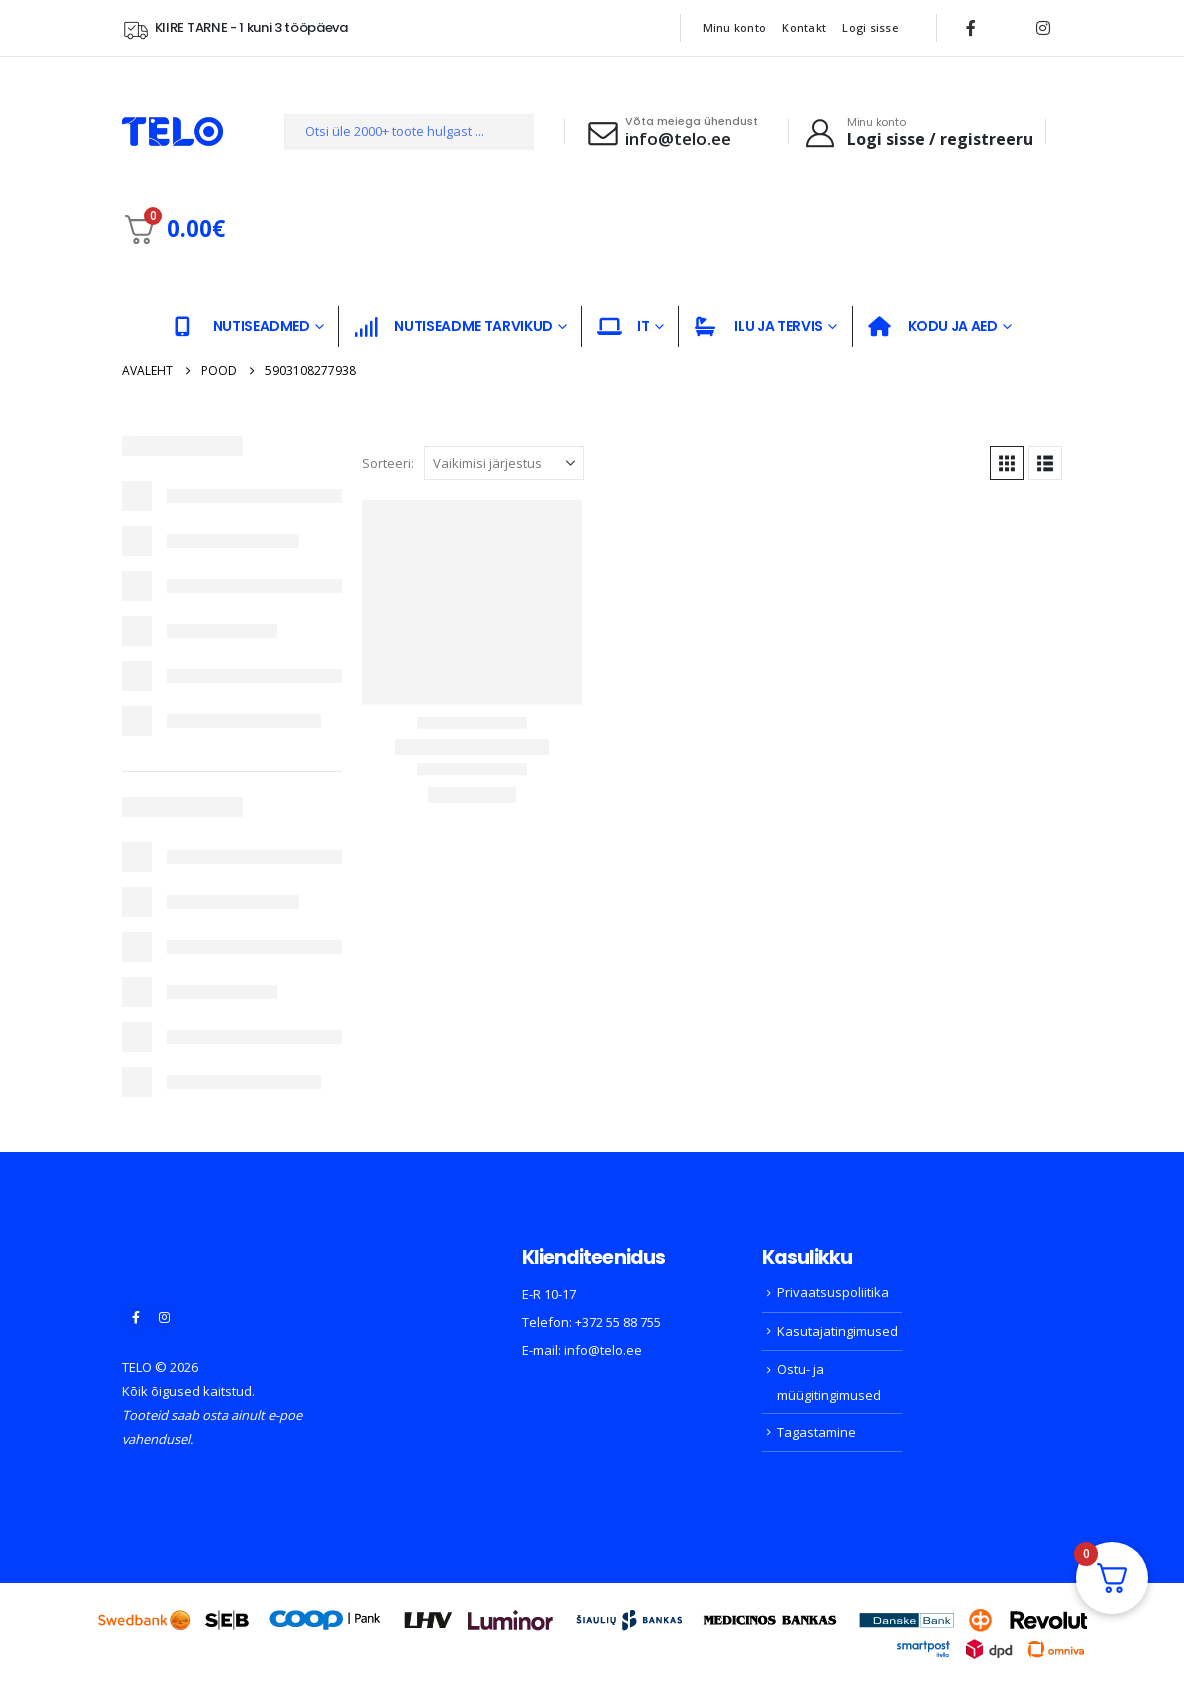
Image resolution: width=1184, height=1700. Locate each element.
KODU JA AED (933, 326)
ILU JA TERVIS (758, 326)
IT (623, 326)
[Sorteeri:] (504, 463)
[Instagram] (1043, 28)
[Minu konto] (918, 132)
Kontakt (804, 27)
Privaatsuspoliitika (833, 1292)
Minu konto (735, 27)
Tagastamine (816, 1432)
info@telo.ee (603, 1350)
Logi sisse (870, 27)
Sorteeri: (388, 463)
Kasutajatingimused (837, 1331)
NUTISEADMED (241, 326)
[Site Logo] (172, 131)
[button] (1007, 463)
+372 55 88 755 (618, 1322)
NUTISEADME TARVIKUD (453, 326)
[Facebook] (971, 28)
